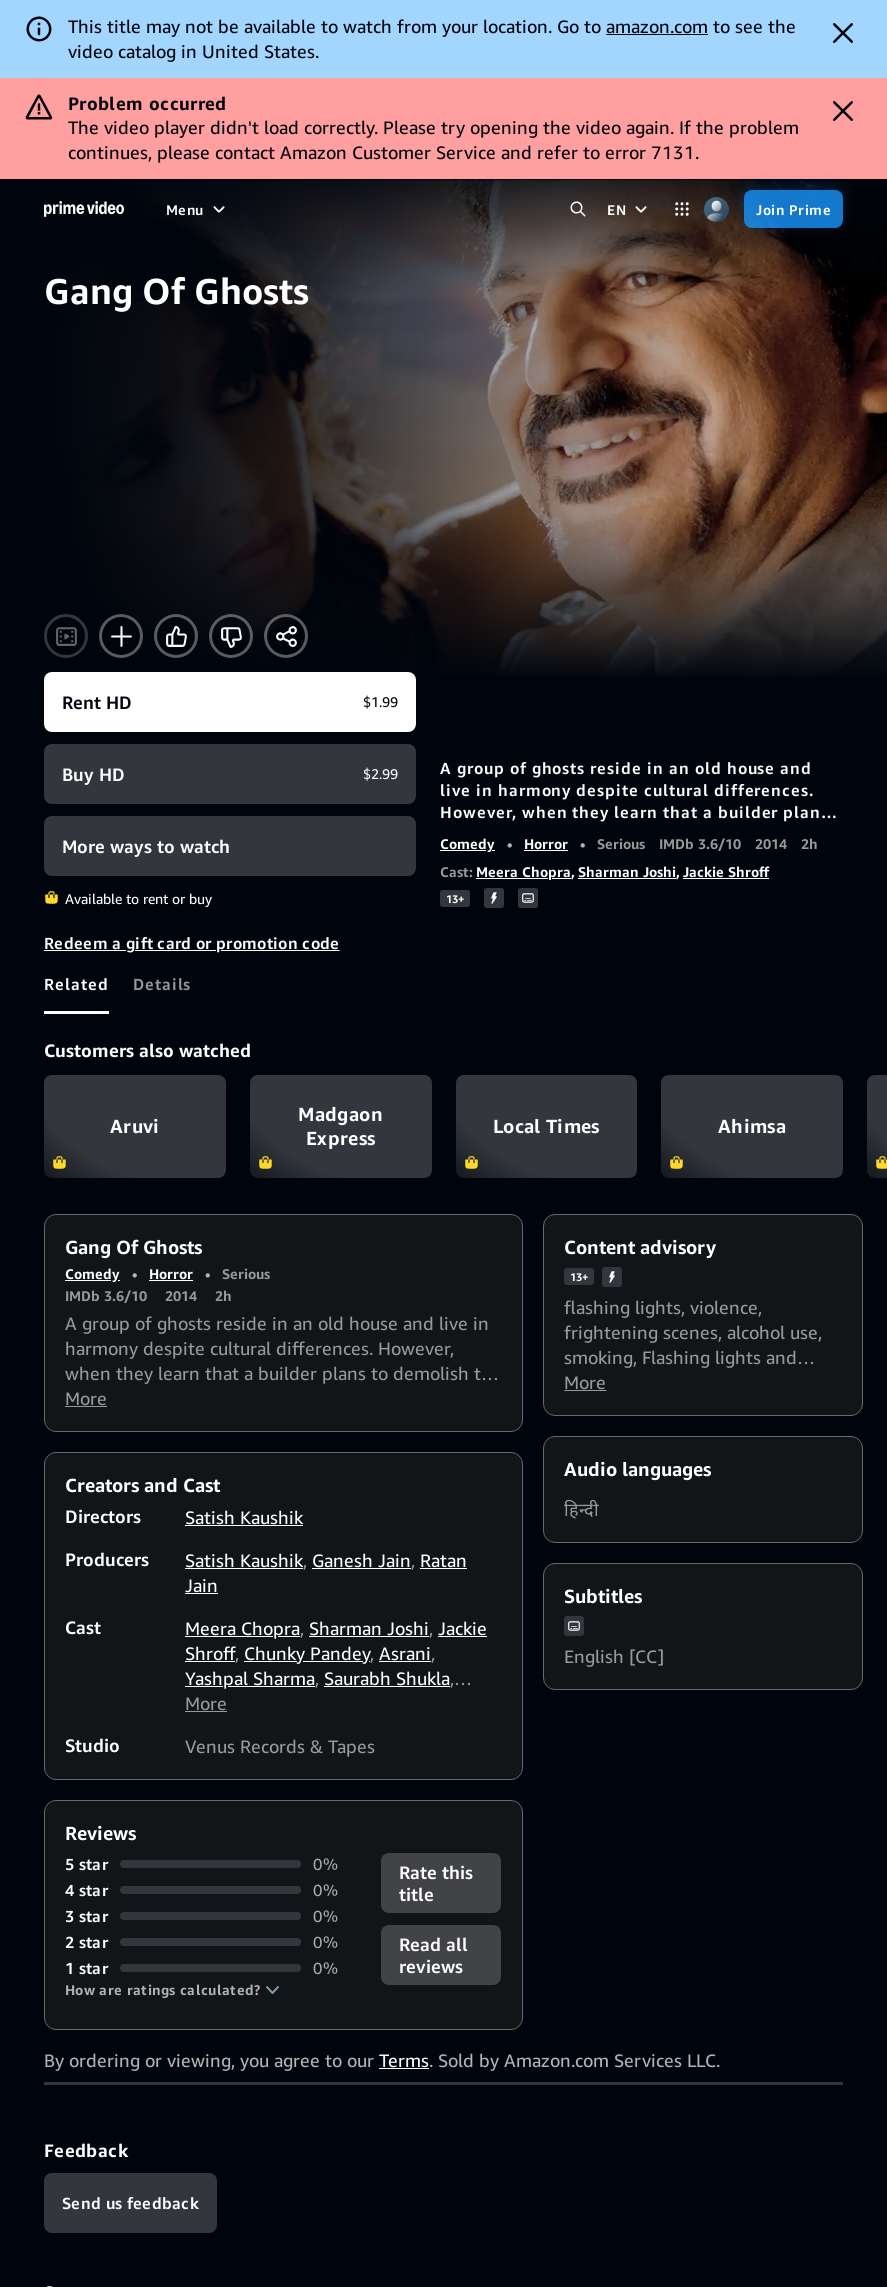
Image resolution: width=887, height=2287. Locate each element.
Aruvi (135, 1126)
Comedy (467, 843)
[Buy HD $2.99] (230, 774)
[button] (172, 1990)
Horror (546, 843)
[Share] (286, 636)
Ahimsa (752, 1126)
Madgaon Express (341, 1126)
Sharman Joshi (627, 871)
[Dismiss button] (843, 33)
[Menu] (198, 209)
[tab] (76, 984)
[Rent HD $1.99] (230, 702)
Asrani (405, 1653)
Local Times (547, 1126)
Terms (404, 2060)
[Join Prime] (793, 209)
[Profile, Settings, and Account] (716, 209)
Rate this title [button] (436, 1883)
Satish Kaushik (244, 1517)
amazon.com (657, 26)
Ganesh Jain (361, 1560)
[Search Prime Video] (577, 209)
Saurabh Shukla (387, 1678)
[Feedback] (130, 2203)
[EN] (629, 209)
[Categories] (681, 209)
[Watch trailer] (66, 636)
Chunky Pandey (307, 1653)
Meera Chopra (523, 871)
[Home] (84, 209)
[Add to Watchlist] (121, 636)
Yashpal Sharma (250, 1678)
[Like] (176, 636)
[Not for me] (231, 636)
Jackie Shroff (726, 871)
